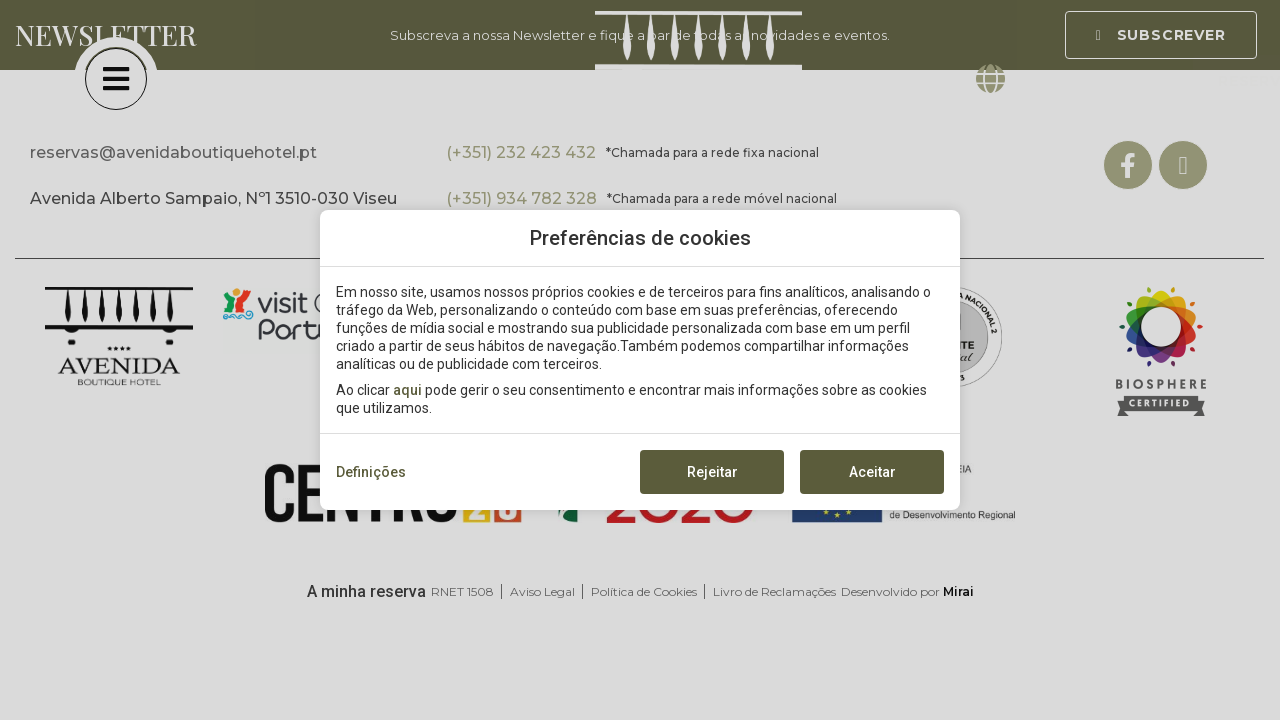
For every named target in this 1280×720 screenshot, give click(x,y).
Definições (371, 472)
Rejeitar (712, 472)
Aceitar (872, 472)
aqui (407, 390)
